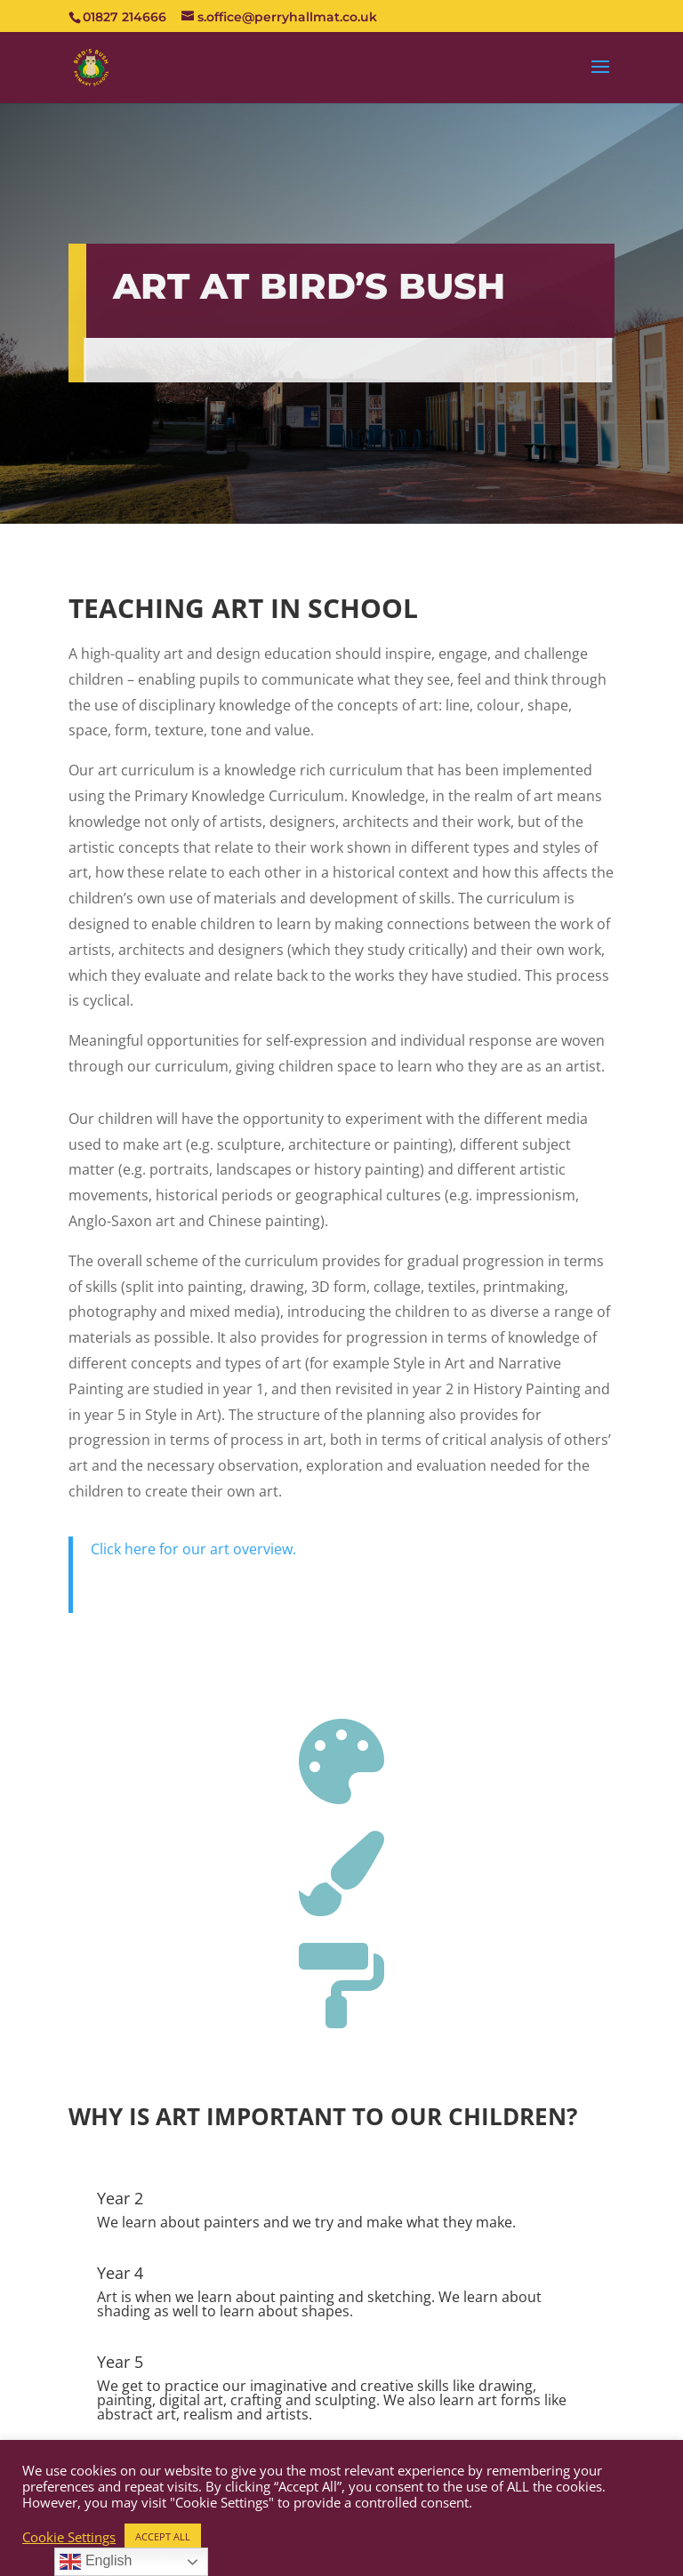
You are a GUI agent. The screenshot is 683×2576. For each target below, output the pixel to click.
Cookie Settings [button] (69, 2537)
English (96, 2561)
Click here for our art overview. (193, 1549)
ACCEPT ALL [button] (162, 2536)
